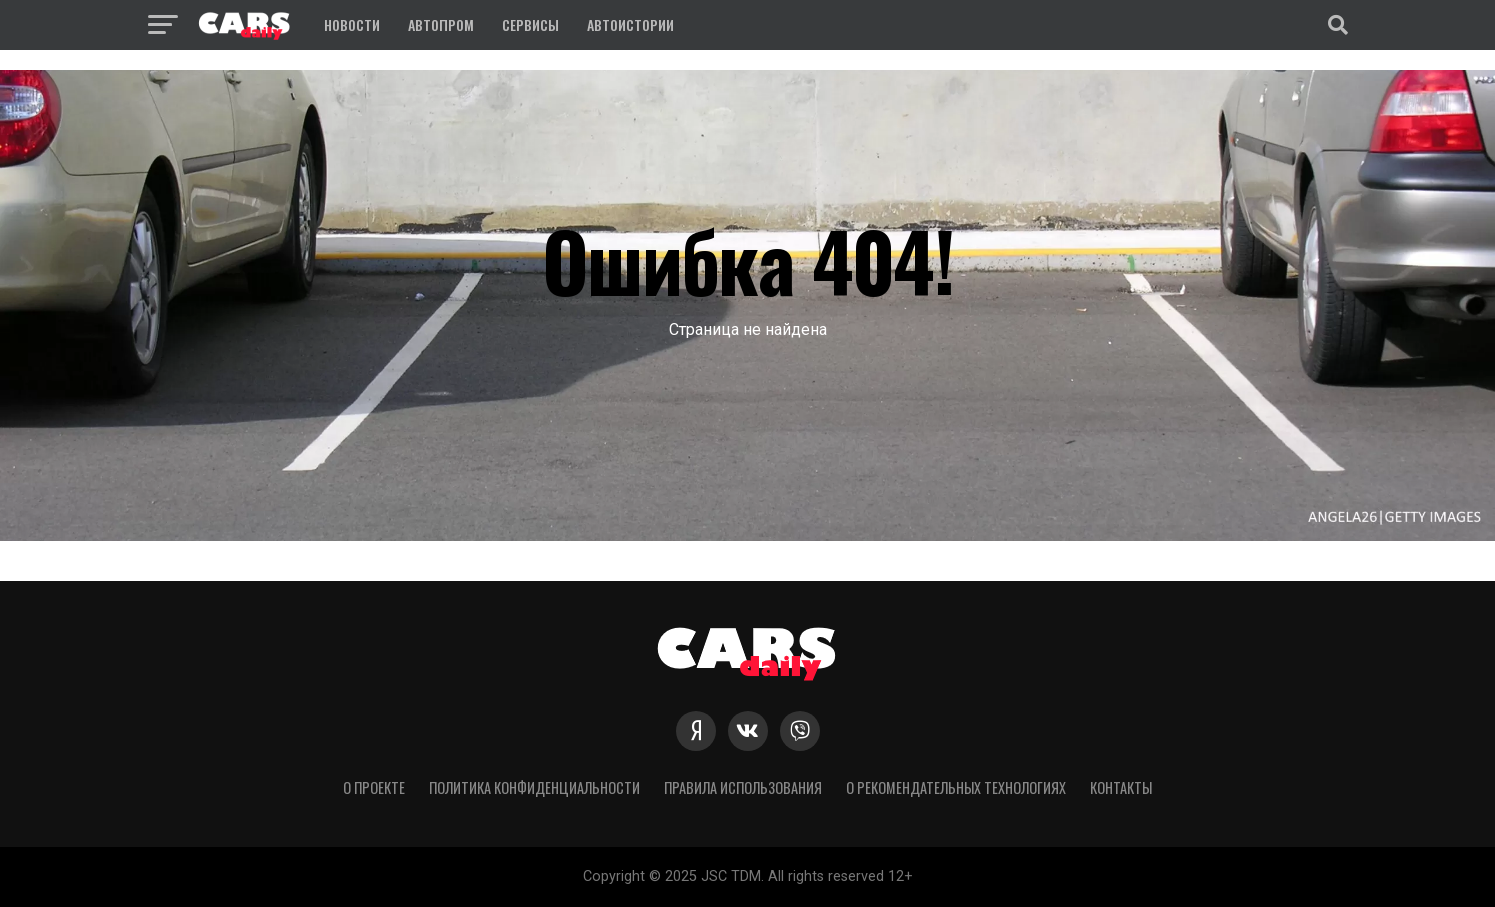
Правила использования (743, 787)
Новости (352, 24)
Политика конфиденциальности (534, 787)
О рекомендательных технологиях (956, 787)
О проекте (374, 787)
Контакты (1121, 787)
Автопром (441, 24)
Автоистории (630, 24)
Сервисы (530, 24)
